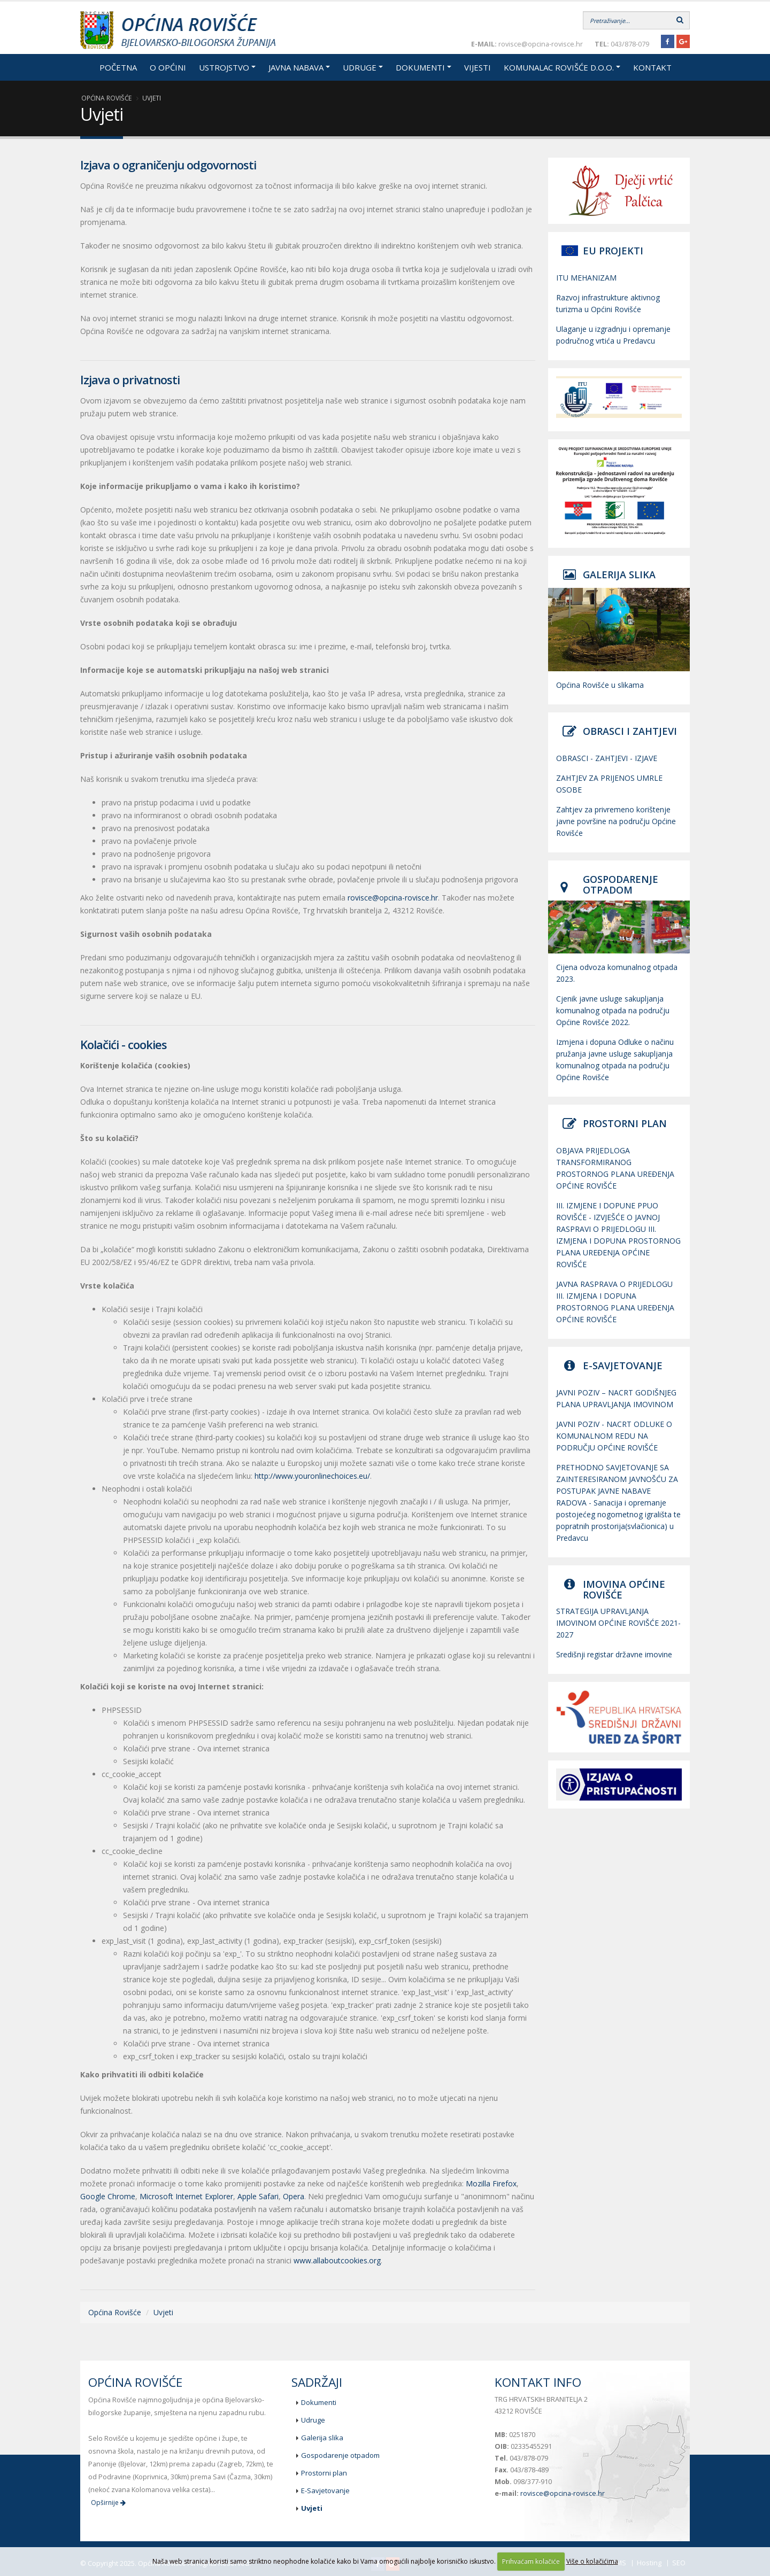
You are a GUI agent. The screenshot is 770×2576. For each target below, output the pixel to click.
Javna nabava (296, 67)
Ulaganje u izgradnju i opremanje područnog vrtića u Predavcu (613, 335)
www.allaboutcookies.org (337, 2260)
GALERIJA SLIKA (619, 574)
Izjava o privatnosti (130, 379)
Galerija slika (322, 2437)
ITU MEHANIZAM (586, 278)
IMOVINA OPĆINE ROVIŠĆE (624, 1589)
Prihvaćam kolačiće (531, 2561)
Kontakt (652, 67)
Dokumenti (420, 67)
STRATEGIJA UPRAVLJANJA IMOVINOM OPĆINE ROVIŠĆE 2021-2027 (618, 1623)
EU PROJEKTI (613, 250)
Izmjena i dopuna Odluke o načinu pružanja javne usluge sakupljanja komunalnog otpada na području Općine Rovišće (615, 1059)
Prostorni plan (324, 2473)
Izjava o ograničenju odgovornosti (168, 165)
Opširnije (108, 2502)
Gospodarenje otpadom (340, 2455)
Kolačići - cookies (123, 1044)
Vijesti (477, 67)
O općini (168, 67)
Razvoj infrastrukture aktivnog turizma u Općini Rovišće (608, 303)
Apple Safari (258, 2196)
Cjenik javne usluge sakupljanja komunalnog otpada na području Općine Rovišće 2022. (612, 1010)
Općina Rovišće (106, 98)
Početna (118, 67)
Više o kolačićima (592, 2561)
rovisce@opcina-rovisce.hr (393, 898)
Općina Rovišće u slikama (600, 685)
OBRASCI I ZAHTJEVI (630, 731)
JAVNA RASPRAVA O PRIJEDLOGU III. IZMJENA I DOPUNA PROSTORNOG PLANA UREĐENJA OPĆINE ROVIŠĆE (615, 1301)
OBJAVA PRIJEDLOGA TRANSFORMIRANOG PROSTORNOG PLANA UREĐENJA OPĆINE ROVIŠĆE (615, 1168)
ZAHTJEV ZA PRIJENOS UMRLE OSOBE (609, 784)
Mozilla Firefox (491, 2183)
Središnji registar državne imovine (614, 1654)
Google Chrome (107, 2196)
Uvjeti (151, 98)
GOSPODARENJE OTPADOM (620, 884)
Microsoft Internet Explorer (186, 2196)
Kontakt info (538, 2382)
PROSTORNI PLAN (625, 1123)
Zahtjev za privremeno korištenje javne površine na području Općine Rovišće (616, 821)
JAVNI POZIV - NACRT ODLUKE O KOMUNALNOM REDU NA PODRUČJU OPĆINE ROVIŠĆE (614, 1436)
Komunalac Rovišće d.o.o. (559, 67)
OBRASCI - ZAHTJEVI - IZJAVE (606, 758)
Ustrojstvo (224, 67)
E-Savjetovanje (325, 2490)
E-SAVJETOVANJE (623, 1365)
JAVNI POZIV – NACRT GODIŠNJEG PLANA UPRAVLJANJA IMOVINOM (616, 1398)
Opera (293, 2196)
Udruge (359, 67)
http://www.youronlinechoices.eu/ (312, 1476)
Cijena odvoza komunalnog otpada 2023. (616, 973)
